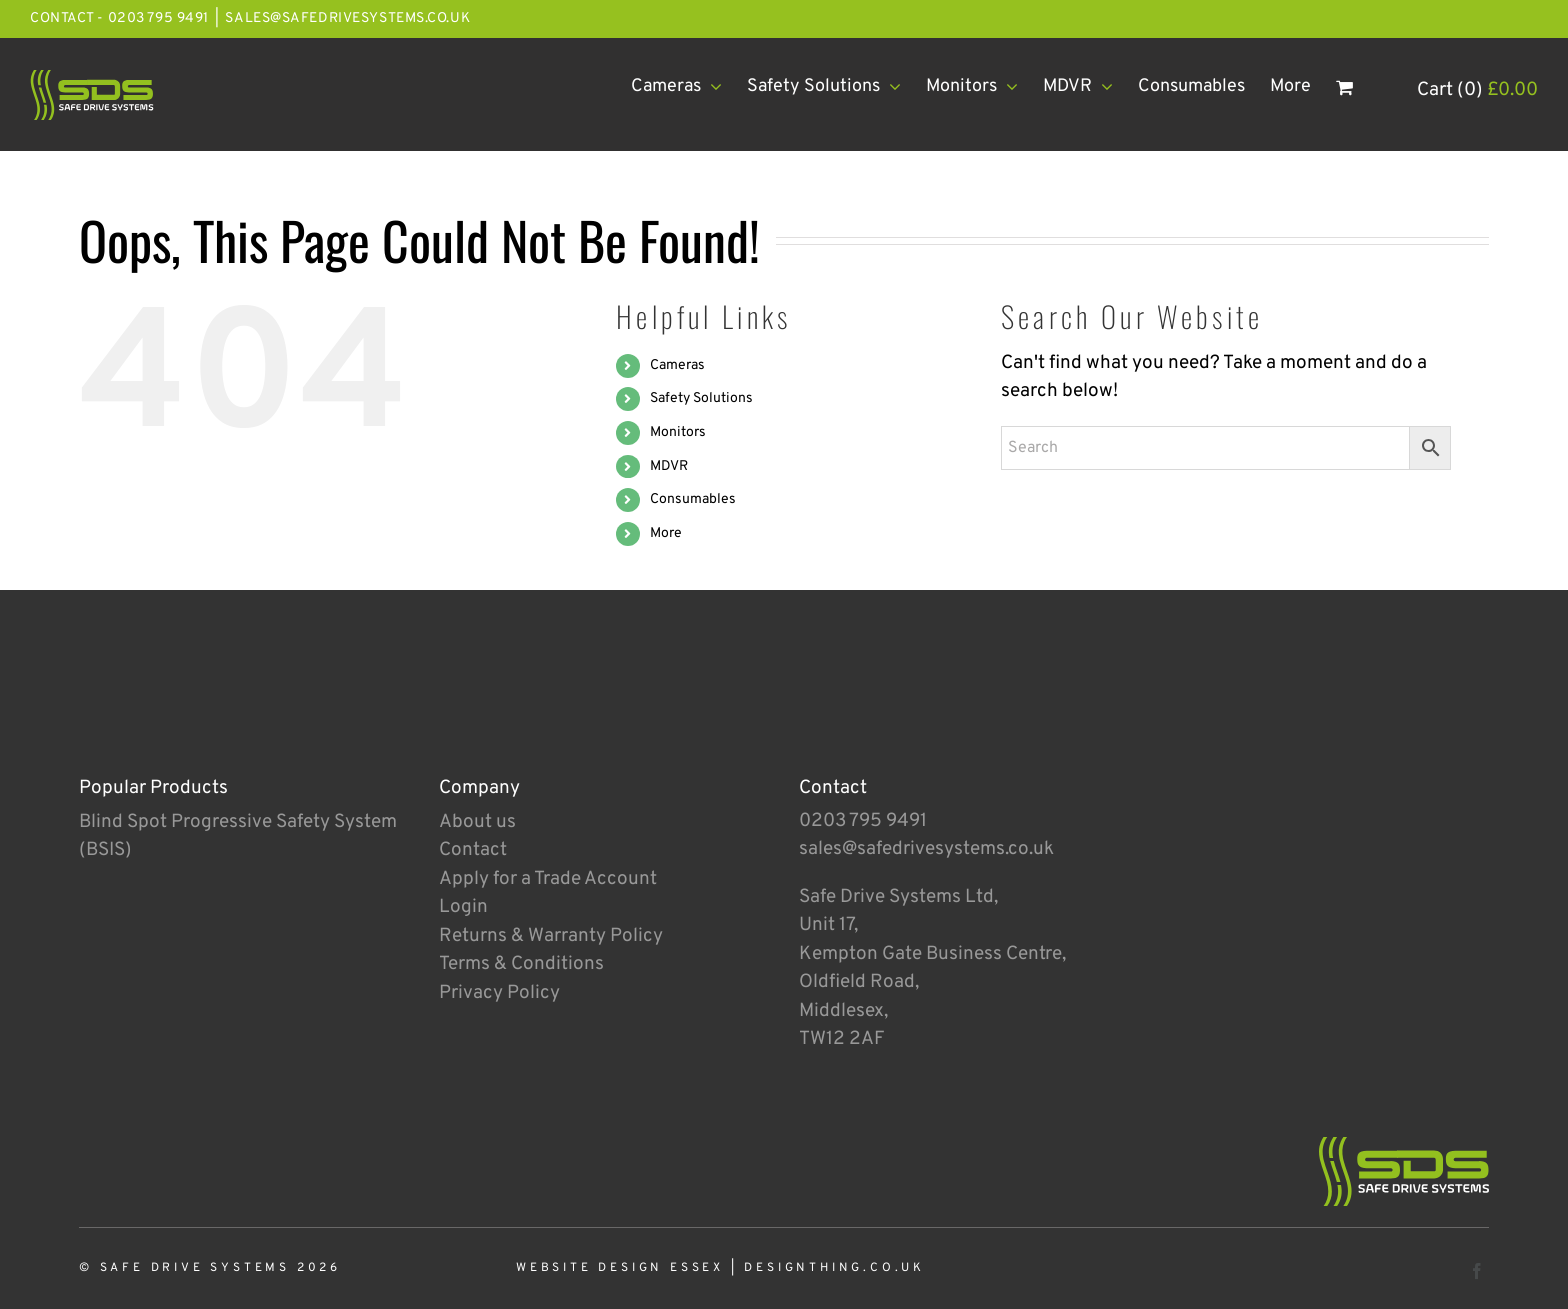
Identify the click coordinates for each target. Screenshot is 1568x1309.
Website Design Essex (620, 1268)
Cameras (677, 365)
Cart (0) (1477, 90)
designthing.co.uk (834, 1268)
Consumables (693, 499)
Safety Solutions (701, 398)
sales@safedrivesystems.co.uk (347, 18)
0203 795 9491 (863, 821)
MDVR (669, 466)
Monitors (678, 432)
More (666, 533)
